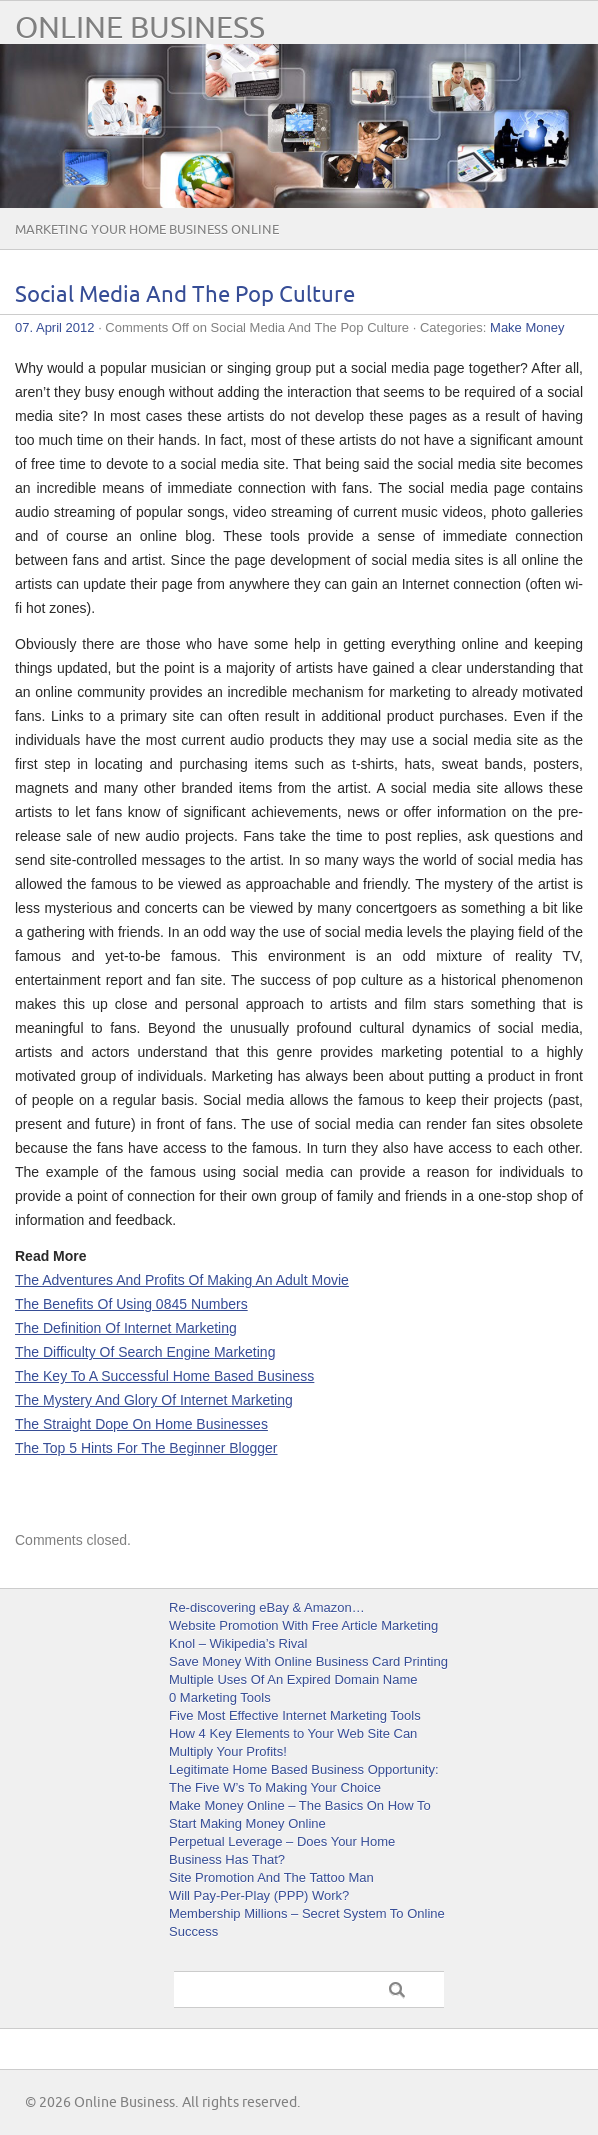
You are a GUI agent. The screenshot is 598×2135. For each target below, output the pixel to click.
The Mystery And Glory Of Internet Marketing (154, 1400)
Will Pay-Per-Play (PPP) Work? (259, 1895)
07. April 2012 (55, 327)
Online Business (140, 28)
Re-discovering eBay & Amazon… (267, 1607)
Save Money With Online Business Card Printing (308, 1661)
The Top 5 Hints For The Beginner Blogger (146, 1448)
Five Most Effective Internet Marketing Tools (295, 1715)
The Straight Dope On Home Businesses (141, 1424)
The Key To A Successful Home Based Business (164, 1376)
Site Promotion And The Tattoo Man (271, 1877)
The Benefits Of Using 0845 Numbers (131, 1304)
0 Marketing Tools (220, 1697)
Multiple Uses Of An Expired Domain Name (293, 1679)
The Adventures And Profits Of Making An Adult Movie (182, 1280)
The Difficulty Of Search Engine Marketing (145, 1352)
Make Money (527, 327)
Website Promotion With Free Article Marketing (303, 1625)
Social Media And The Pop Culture (185, 295)
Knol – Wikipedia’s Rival (238, 1643)
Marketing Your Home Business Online (147, 230)
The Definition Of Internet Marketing (126, 1328)
